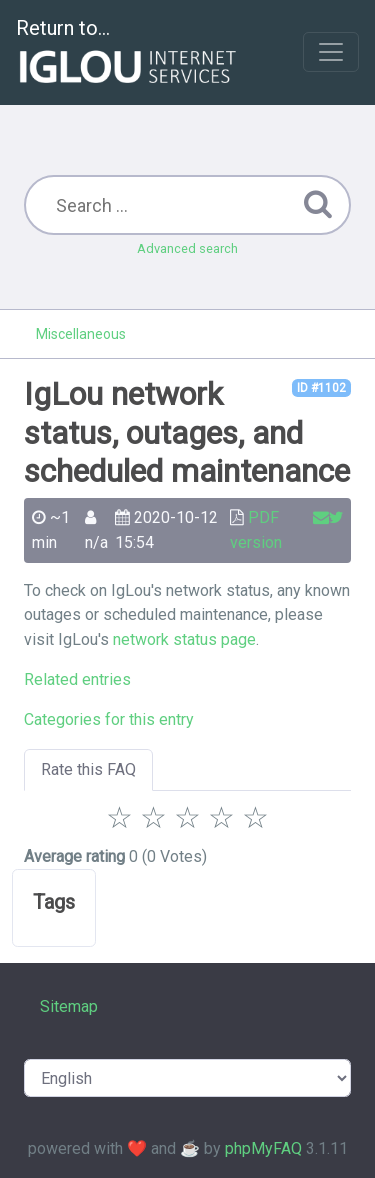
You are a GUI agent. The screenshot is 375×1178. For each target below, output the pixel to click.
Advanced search (187, 248)
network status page (184, 639)
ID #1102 (321, 388)
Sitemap (69, 1006)
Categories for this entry (109, 719)
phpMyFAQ (263, 1148)
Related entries (77, 679)
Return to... (128, 53)
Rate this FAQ (88, 769)
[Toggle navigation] (331, 52)
